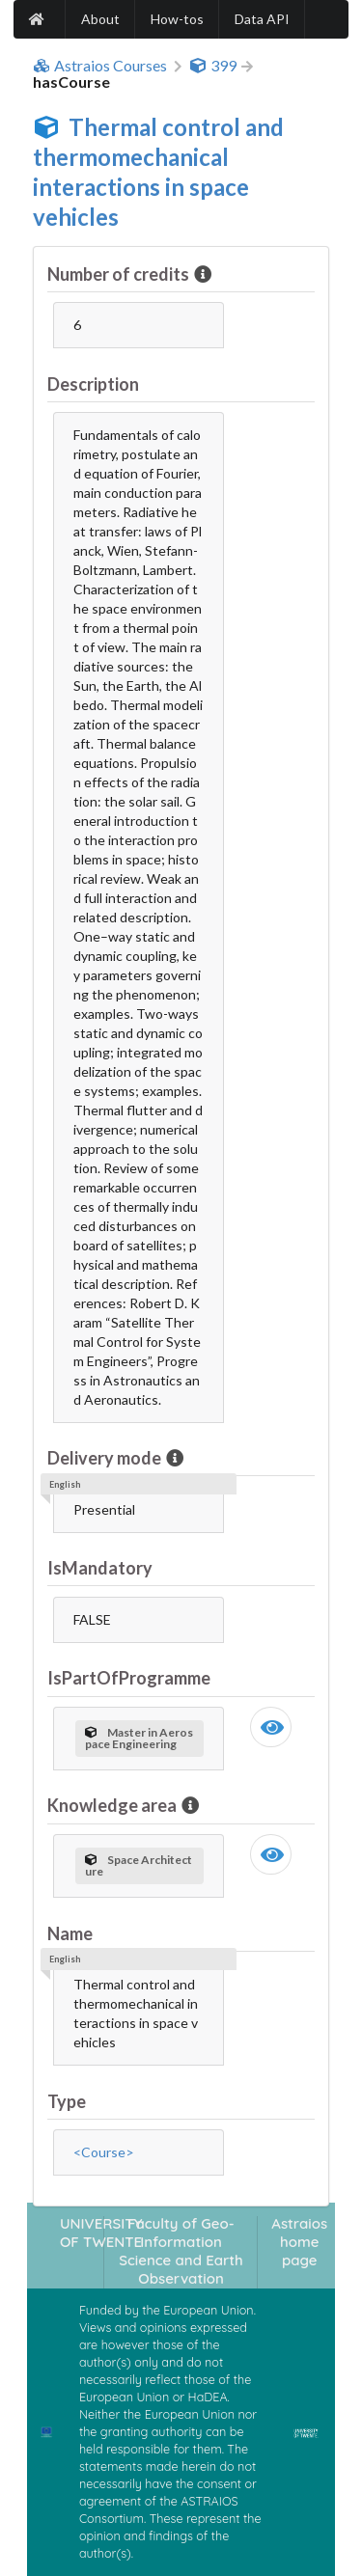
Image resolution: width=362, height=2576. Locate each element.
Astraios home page (299, 2242)
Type (66, 2101)
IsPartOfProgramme (128, 1677)
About (100, 19)
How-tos (177, 19)
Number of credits (119, 274)
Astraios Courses (100, 65)
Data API (262, 19)
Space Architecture (138, 1865)
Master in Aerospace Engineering (139, 1738)
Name (70, 1933)
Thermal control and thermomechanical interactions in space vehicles (158, 172)
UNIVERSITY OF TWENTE (101, 2232)
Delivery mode (105, 1457)
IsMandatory (100, 1567)
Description (93, 384)
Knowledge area (113, 1805)
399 (213, 65)
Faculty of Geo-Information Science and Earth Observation (181, 2251)
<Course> (103, 2152)
